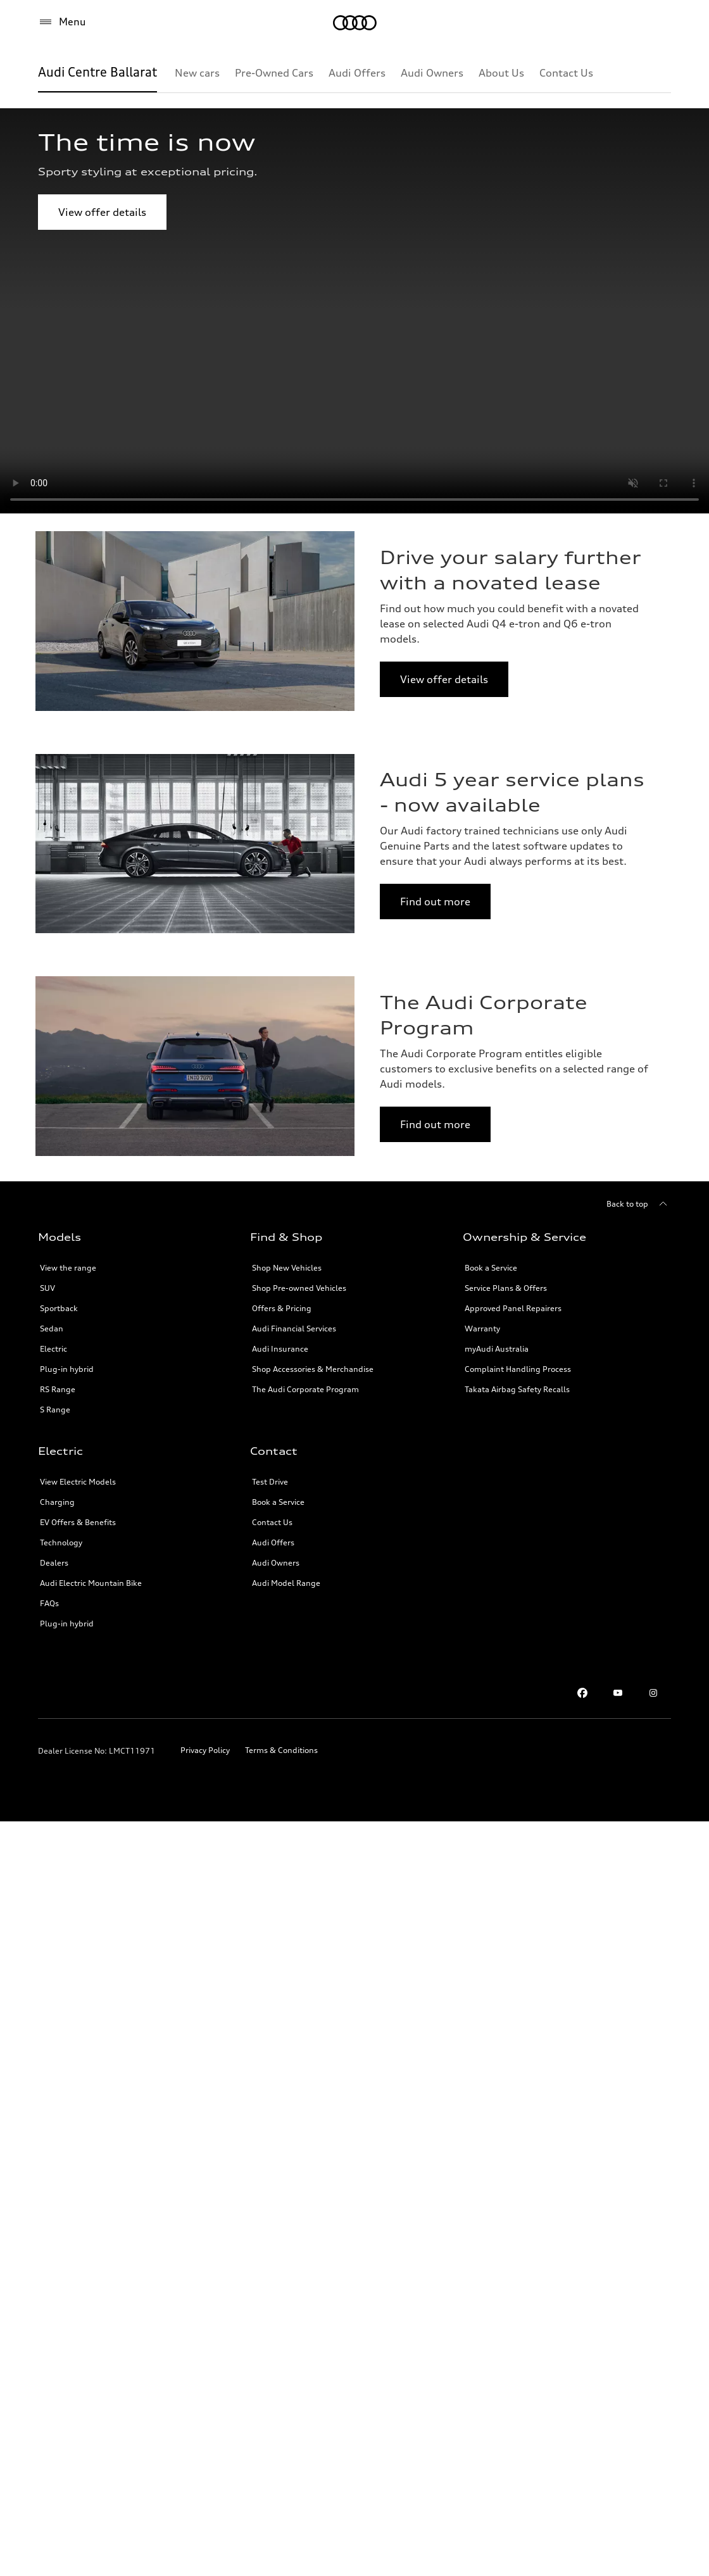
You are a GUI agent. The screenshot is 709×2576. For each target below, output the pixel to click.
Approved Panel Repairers (513, 1308)
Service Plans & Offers (506, 1288)
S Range (55, 1409)
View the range (68, 1267)
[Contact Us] (566, 73)
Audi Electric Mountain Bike (91, 1583)
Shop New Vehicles (287, 1267)
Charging (57, 1502)
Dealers (54, 1563)
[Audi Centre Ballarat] (97, 72)
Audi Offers (273, 1542)
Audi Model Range (286, 1583)
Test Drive (270, 1481)
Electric (53, 1349)
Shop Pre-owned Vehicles (299, 1288)
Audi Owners (275, 1563)
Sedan (51, 1328)
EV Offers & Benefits (78, 1522)
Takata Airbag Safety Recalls (517, 1389)
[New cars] (197, 73)
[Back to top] (638, 1204)
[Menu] (355, 22)
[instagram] (653, 1693)
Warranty (482, 1328)
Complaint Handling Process (518, 1369)
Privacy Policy (205, 1750)
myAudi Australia (497, 1349)
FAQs (49, 1603)
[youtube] (618, 1693)
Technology (61, 1542)
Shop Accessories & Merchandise (312, 1369)
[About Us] (501, 73)
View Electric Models (78, 1481)
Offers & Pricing (281, 1308)
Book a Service (491, 1267)
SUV (47, 1288)
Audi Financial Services (294, 1328)
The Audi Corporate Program (305, 1389)
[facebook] (582, 1693)
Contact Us (272, 1522)
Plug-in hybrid (67, 1369)
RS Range (57, 1389)
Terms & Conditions (281, 1750)
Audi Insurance (280, 1349)
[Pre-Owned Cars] (274, 73)
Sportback (59, 1308)
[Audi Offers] (357, 73)
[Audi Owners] (432, 73)
